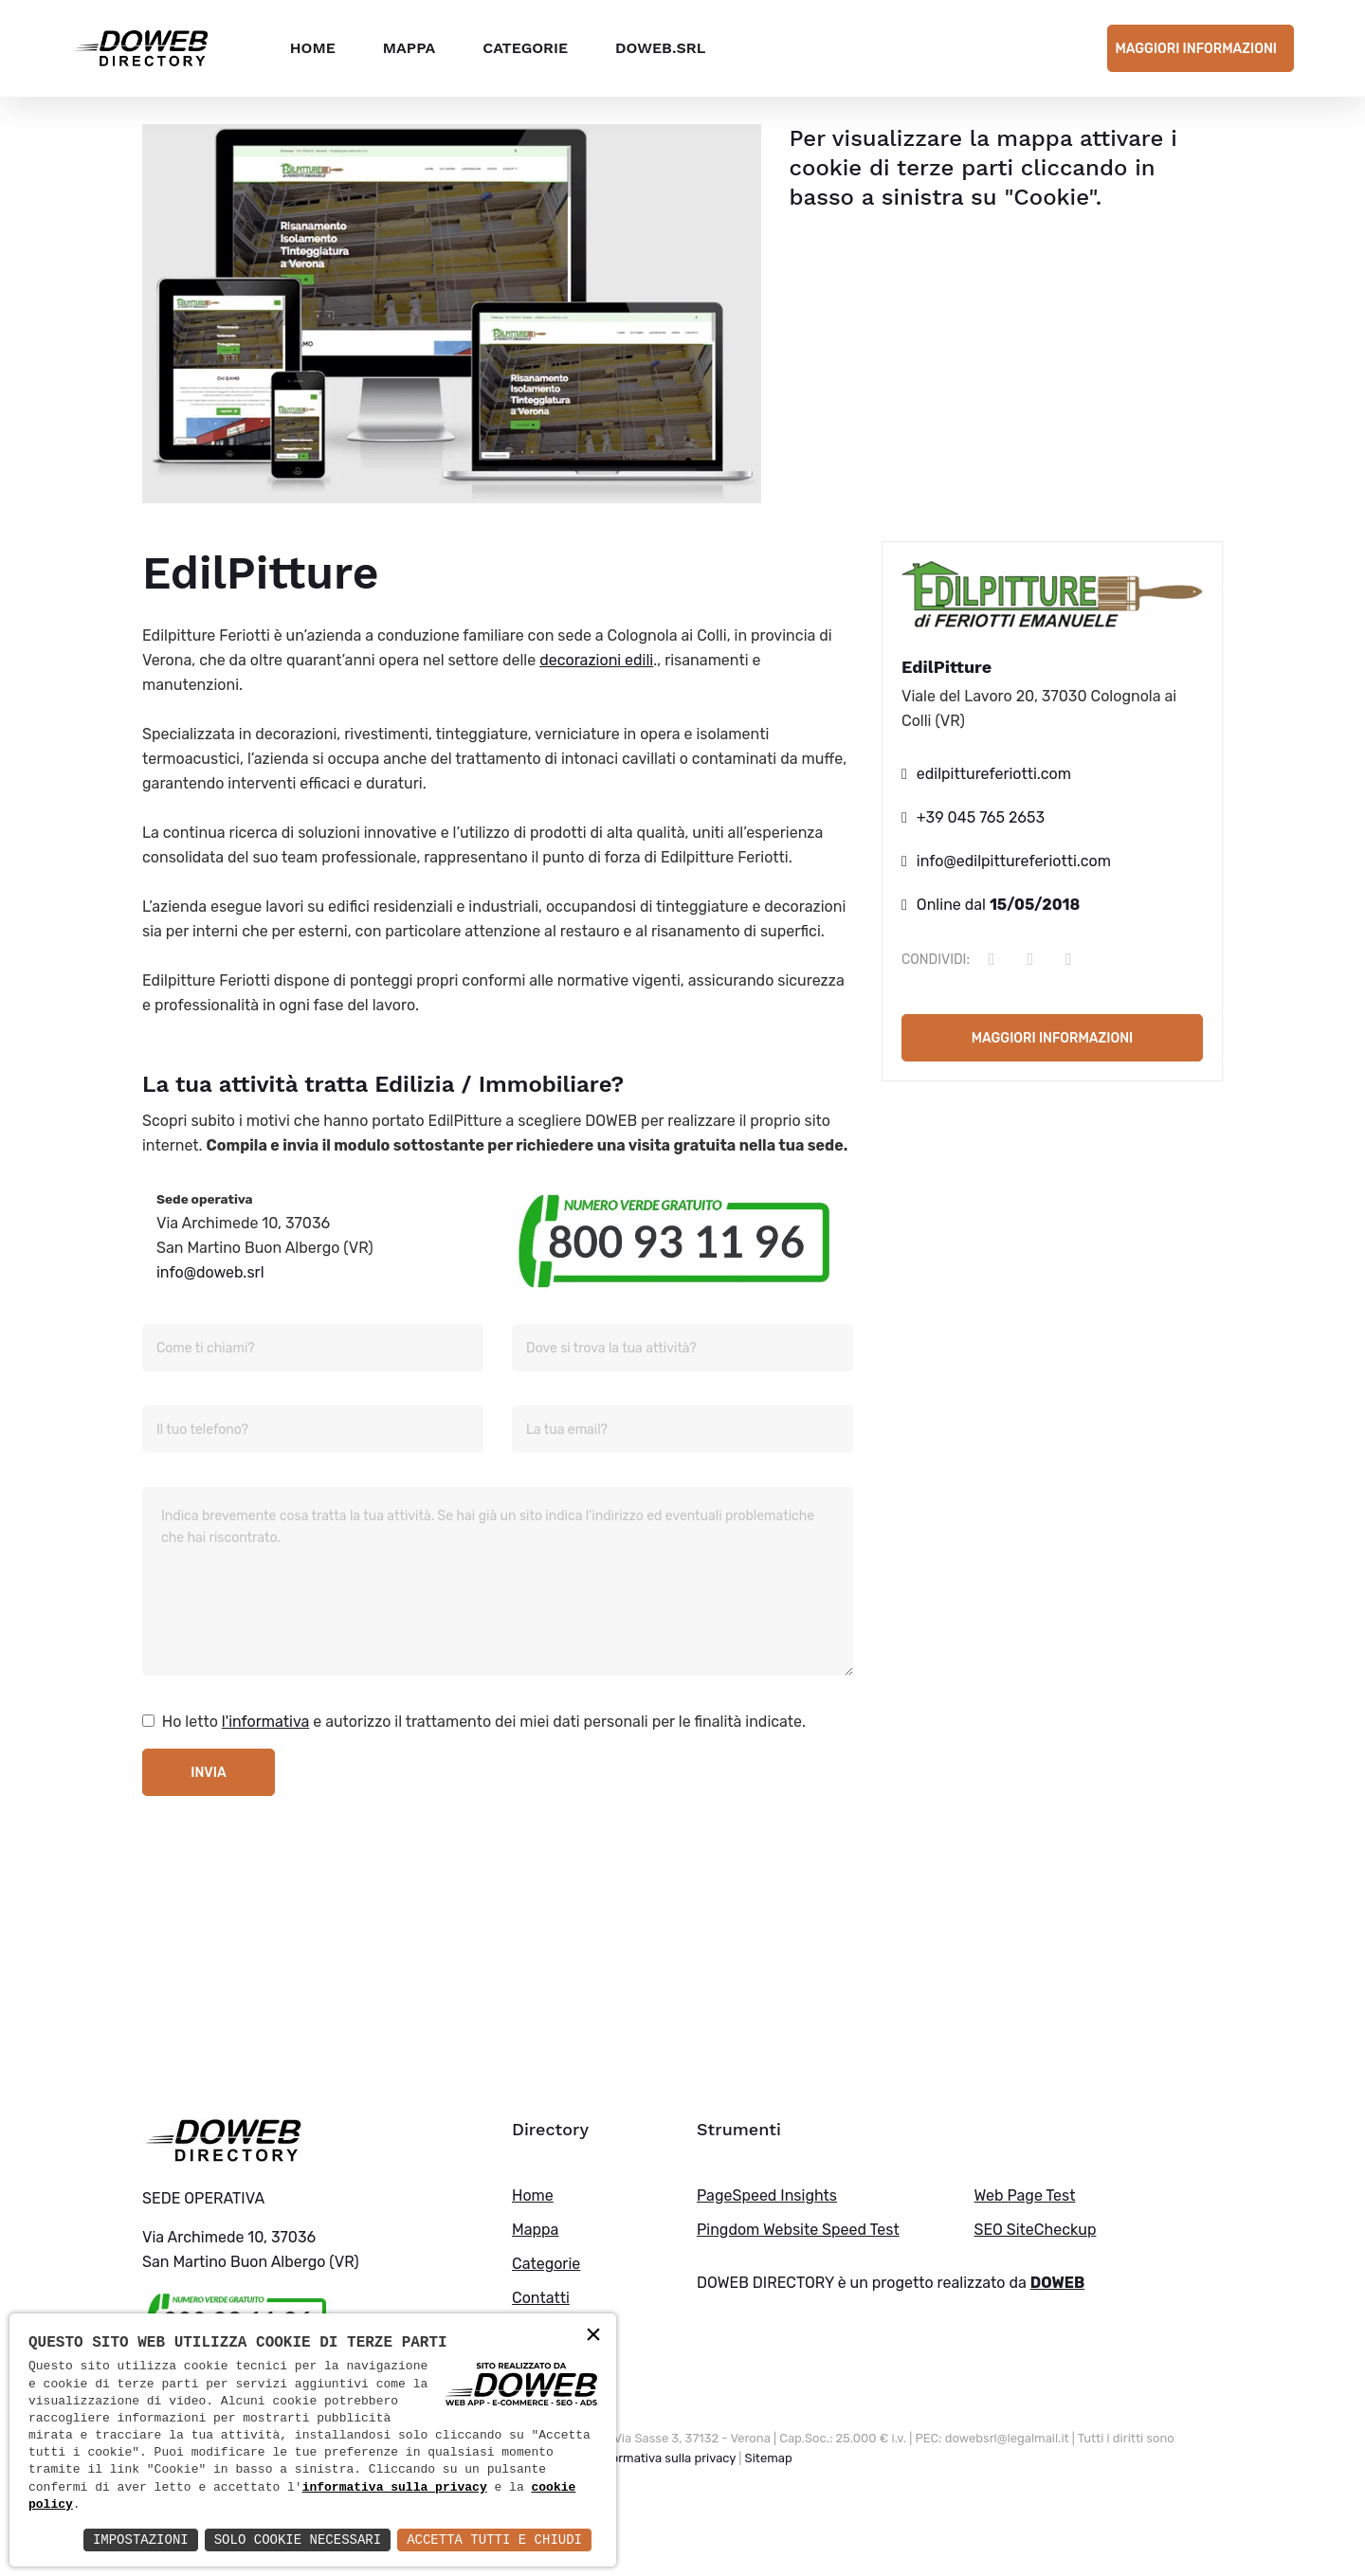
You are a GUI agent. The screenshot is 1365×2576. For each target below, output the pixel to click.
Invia (208, 1773)
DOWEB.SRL (659, 47)
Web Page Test (1025, 2195)
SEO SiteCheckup (1035, 2230)
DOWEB (1057, 2283)
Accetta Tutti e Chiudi (494, 2540)
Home (312, 47)
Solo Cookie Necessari (297, 2540)
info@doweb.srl (210, 1272)
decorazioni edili (596, 660)
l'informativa (266, 1722)
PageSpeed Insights (767, 2195)
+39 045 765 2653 (981, 817)
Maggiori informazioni (1196, 49)
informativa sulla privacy (394, 2487)
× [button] (593, 2335)
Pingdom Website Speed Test (798, 2230)
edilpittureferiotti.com (994, 774)
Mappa (408, 47)
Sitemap (768, 2458)
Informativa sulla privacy (665, 2458)
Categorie (524, 47)
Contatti (541, 2298)
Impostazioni (141, 2540)
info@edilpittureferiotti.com (1014, 861)
